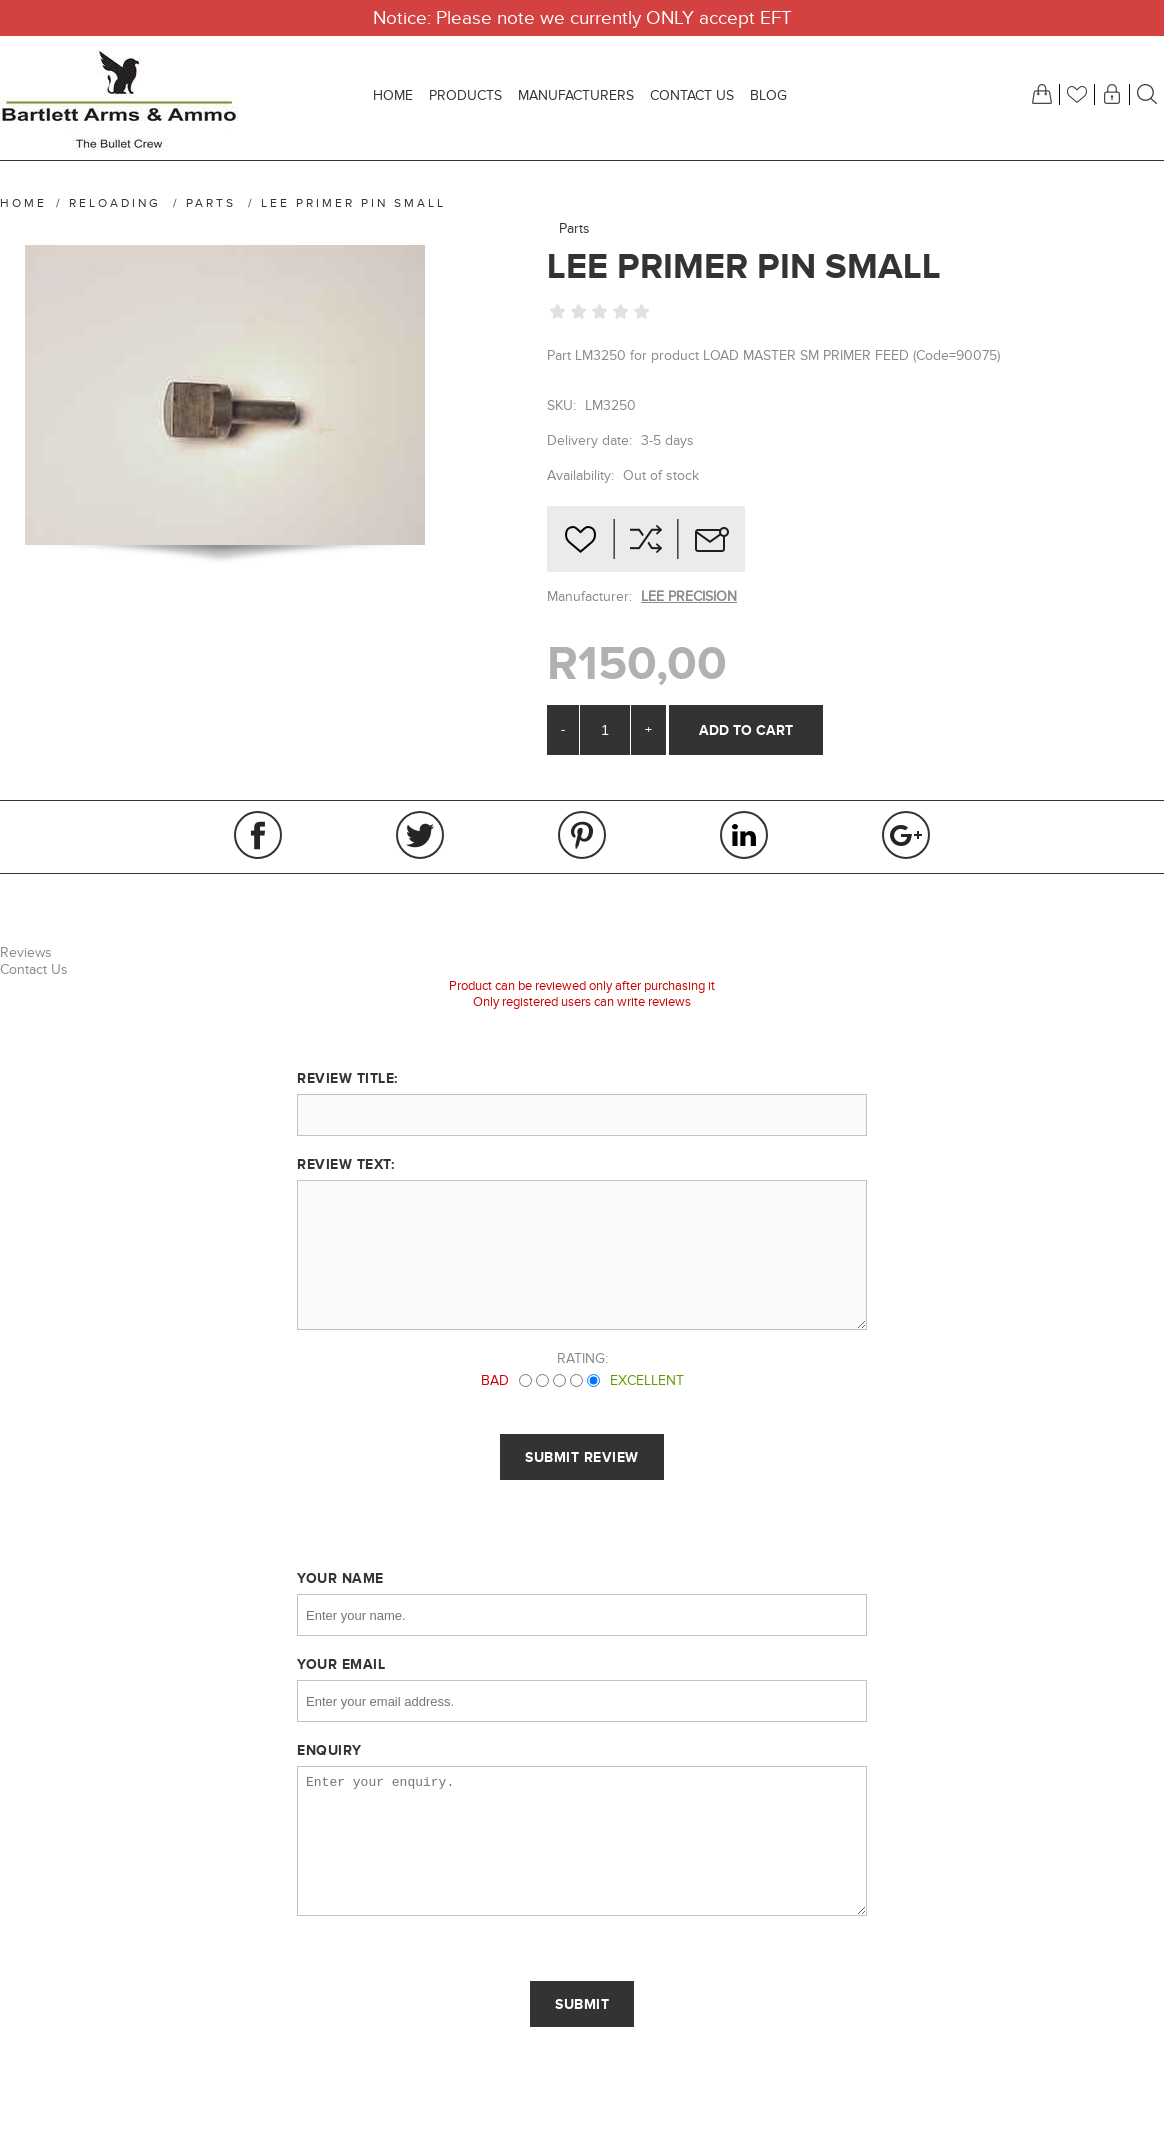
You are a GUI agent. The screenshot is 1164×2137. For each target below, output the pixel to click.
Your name (340, 1578)
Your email (341, 1664)
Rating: (582, 1358)
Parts (574, 228)
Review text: (345, 1164)
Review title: (347, 1078)
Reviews (26, 952)
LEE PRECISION (689, 596)
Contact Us (34, 969)
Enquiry (329, 1750)
